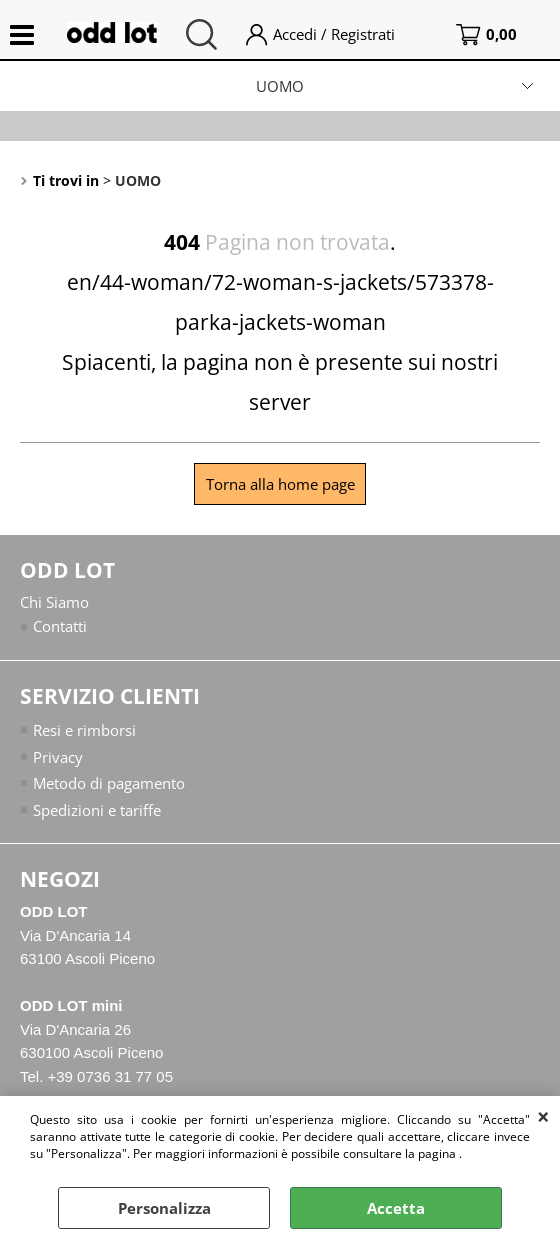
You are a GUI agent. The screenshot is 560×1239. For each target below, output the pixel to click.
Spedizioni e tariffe (97, 810)
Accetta (396, 1208)
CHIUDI (543, 1116)
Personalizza (164, 1208)
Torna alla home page (280, 484)
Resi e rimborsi (84, 730)
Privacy (58, 757)
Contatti (60, 626)
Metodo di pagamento (109, 783)
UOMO (280, 86)
